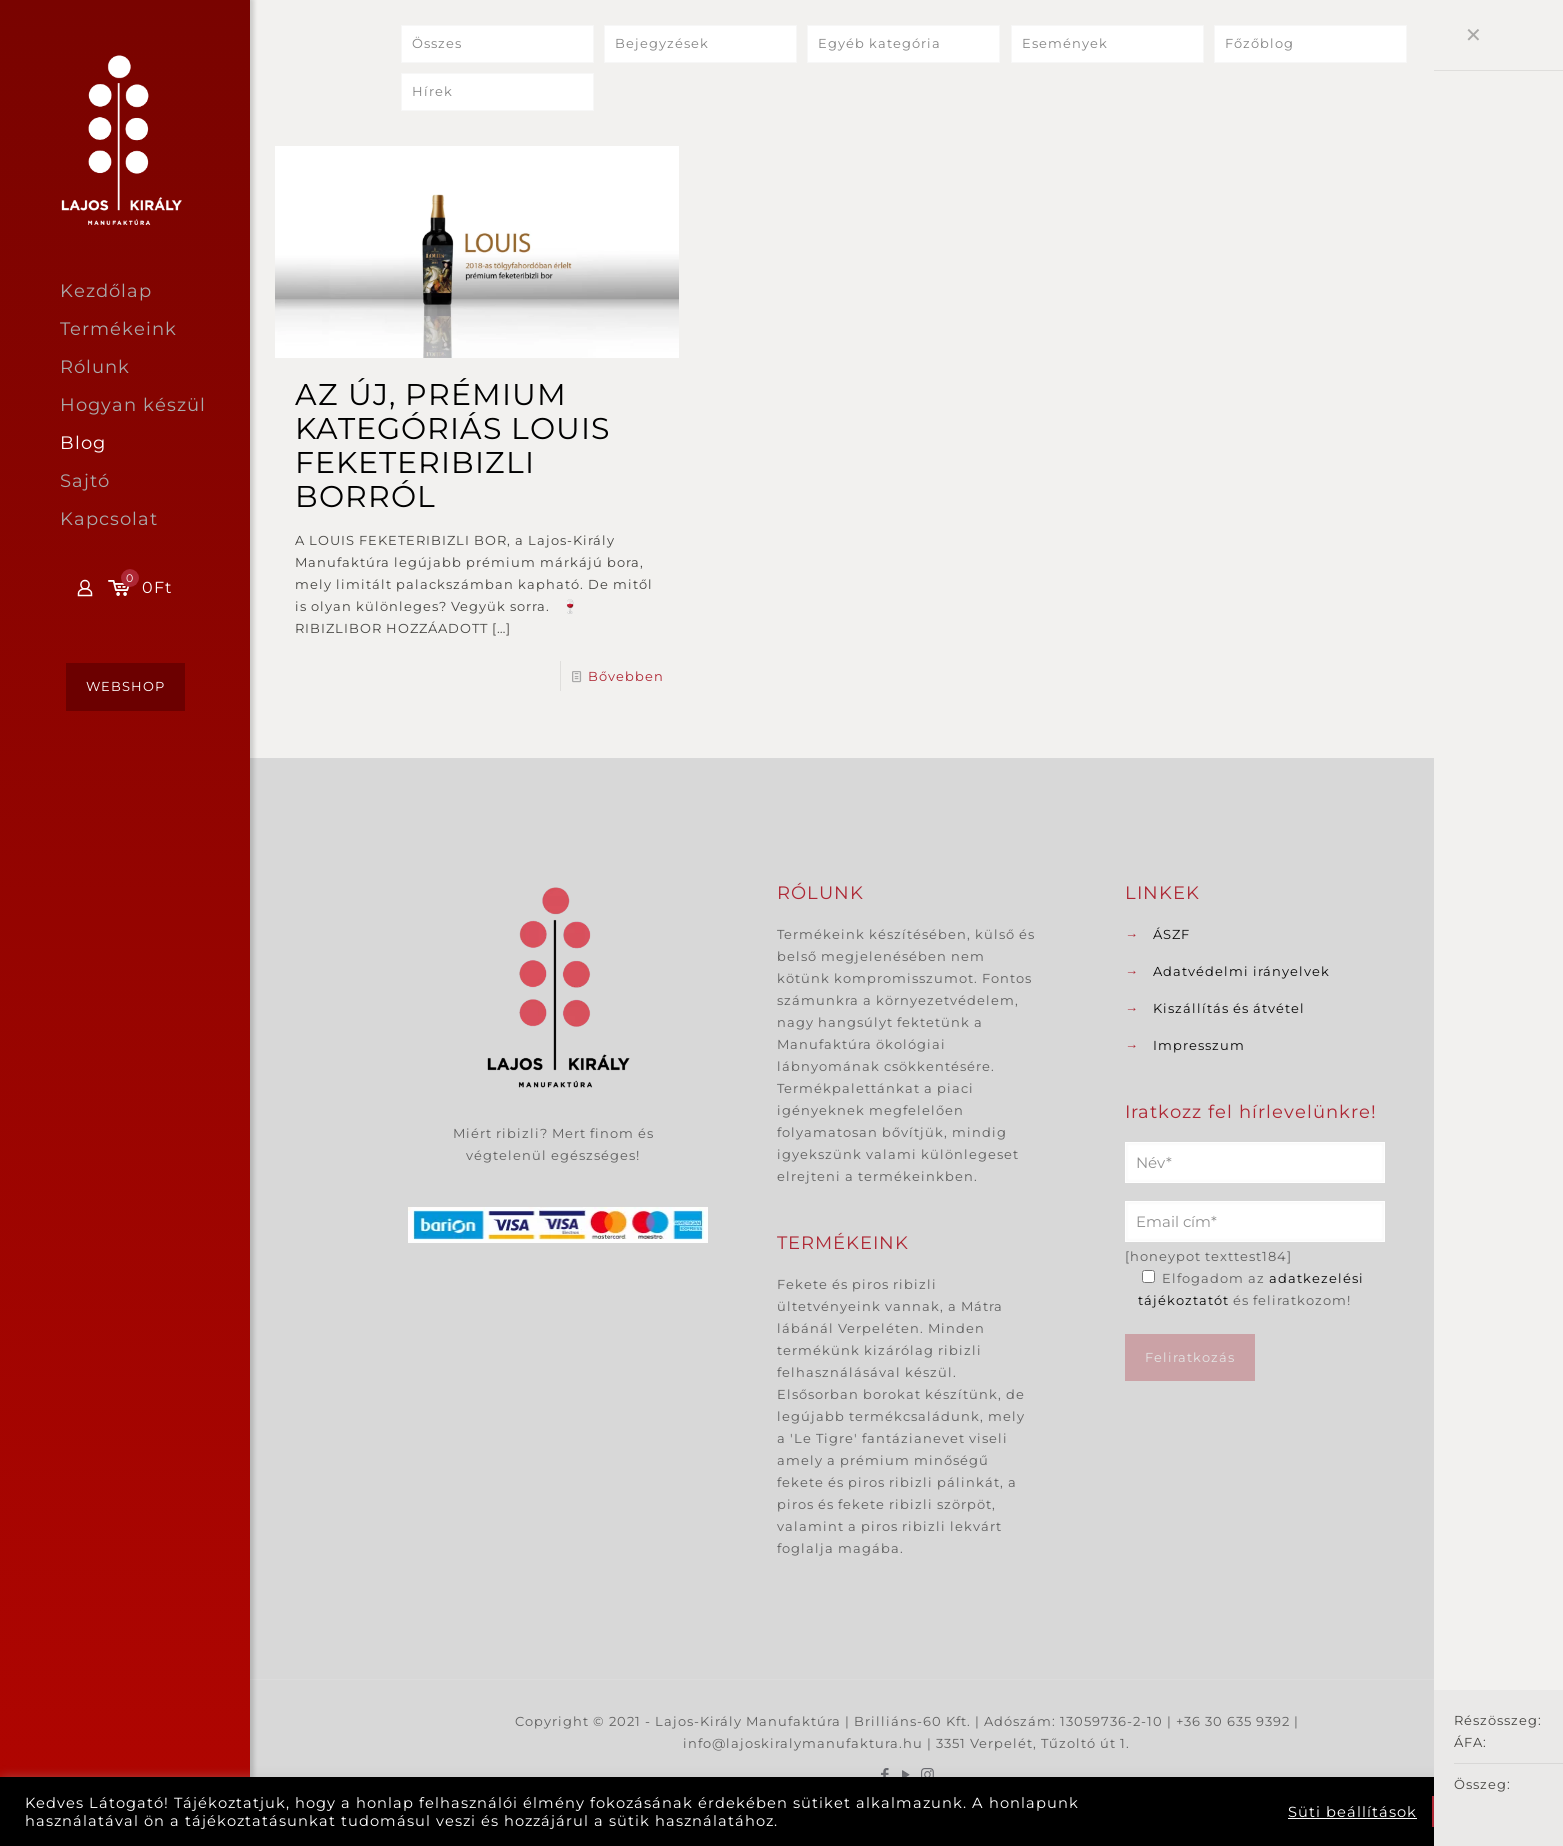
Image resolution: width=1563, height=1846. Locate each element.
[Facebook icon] (885, 1774)
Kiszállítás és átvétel (1229, 1008)
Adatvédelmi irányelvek (1241, 971)
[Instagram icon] (927, 1774)
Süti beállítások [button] (1352, 1812)
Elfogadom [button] (1485, 1811)
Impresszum (1199, 1045)
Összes (437, 44)
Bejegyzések (662, 44)
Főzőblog (1259, 44)
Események (1065, 44)
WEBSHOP (125, 686)
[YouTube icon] (906, 1774)
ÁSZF (1171, 934)
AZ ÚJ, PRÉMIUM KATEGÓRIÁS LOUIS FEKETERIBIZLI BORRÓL (452, 445)
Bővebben (626, 676)
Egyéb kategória (879, 44)
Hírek (432, 92)
